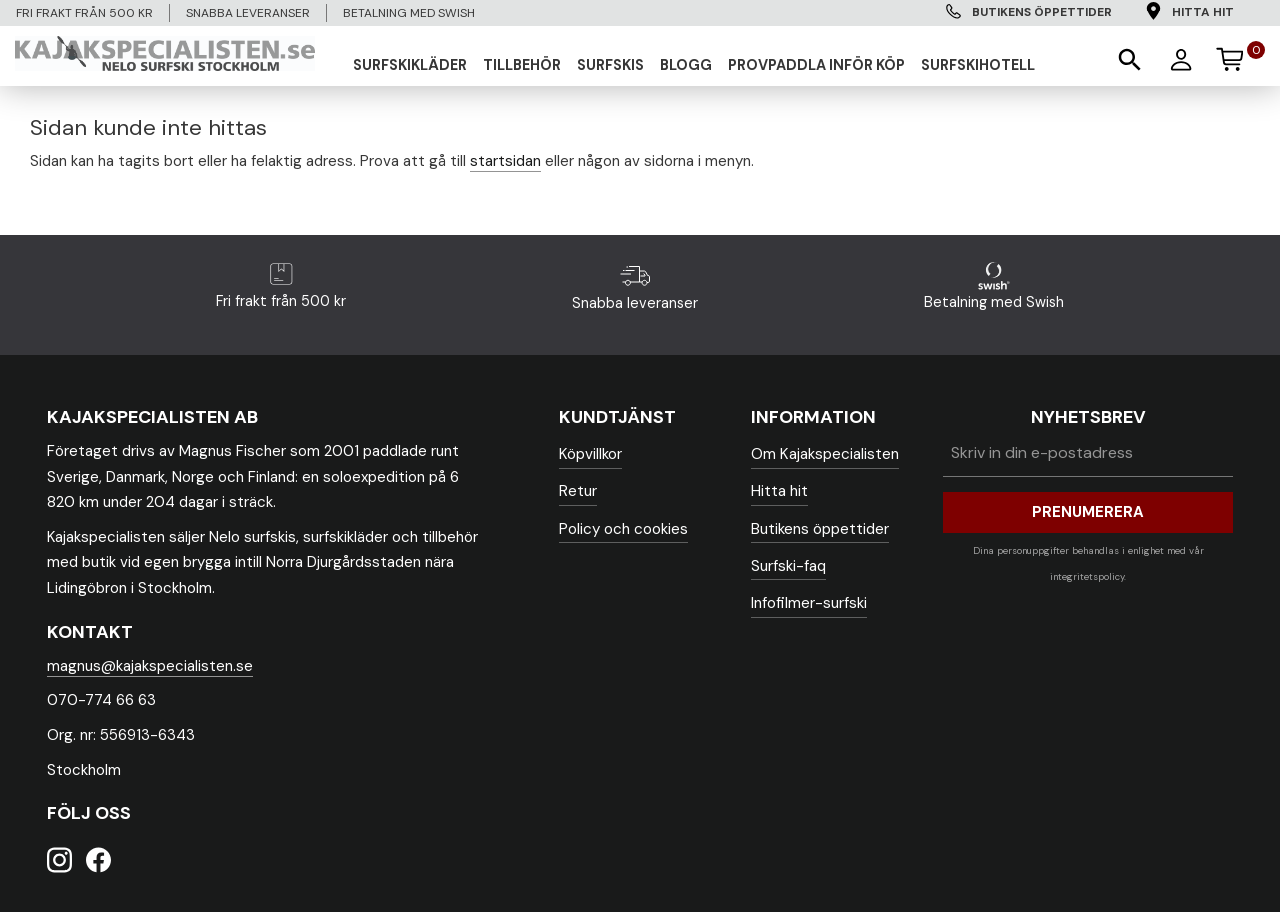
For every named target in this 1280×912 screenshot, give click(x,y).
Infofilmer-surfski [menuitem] (809, 603)
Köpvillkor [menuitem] (590, 454)
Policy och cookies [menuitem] (623, 529)
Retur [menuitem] (578, 491)
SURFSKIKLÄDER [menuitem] (410, 65)
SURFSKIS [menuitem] (610, 65)
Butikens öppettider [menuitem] (1042, 12)
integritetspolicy (1087, 576)
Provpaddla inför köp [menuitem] (816, 65)
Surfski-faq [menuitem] (788, 566)
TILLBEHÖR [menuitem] (522, 65)
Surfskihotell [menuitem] (978, 65)
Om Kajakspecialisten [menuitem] (825, 454)
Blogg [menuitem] (686, 65)
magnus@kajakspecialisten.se (150, 666)
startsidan (505, 161)
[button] (1128, 58)
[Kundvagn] (1238, 56)
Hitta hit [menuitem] (1203, 12)
